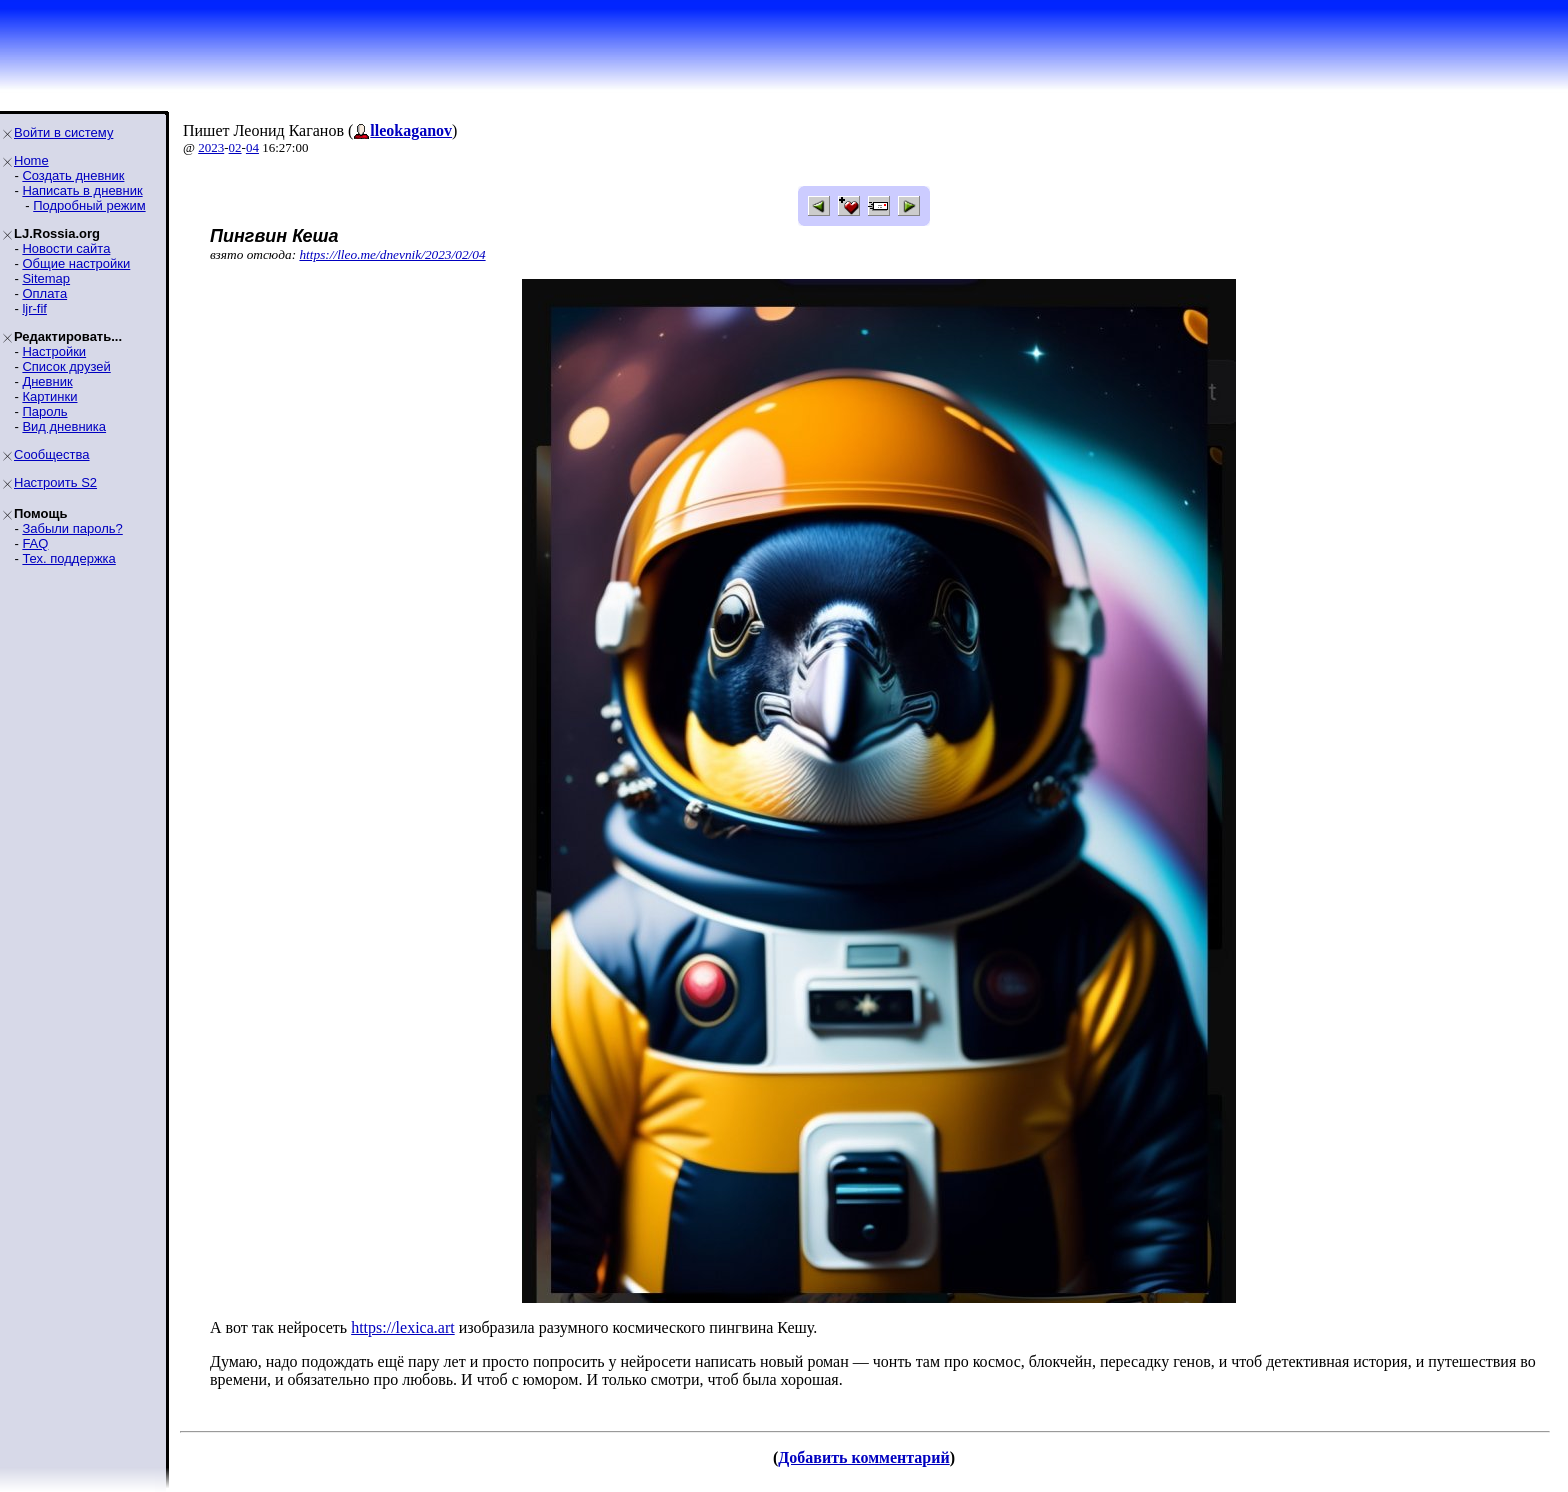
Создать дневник (73, 175)
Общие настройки (76, 263)
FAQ (35, 543)
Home (31, 160)
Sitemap (46, 278)
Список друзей (66, 366)
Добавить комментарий (863, 1457)
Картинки (49, 396)
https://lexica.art (403, 1327)
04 (252, 147)
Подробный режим (89, 205)
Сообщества (52, 454)
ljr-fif (34, 308)
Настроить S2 (55, 482)
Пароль (44, 411)
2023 (211, 147)
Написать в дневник (82, 190)
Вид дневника (64, 426)
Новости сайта (66, 248)
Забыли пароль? (72, 528)
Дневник (47, 381)
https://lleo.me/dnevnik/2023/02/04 (392, 254)
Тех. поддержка (68, 558)
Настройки (54, 351)
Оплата (44, 293)
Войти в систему (63, 132)
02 (235, 147)
